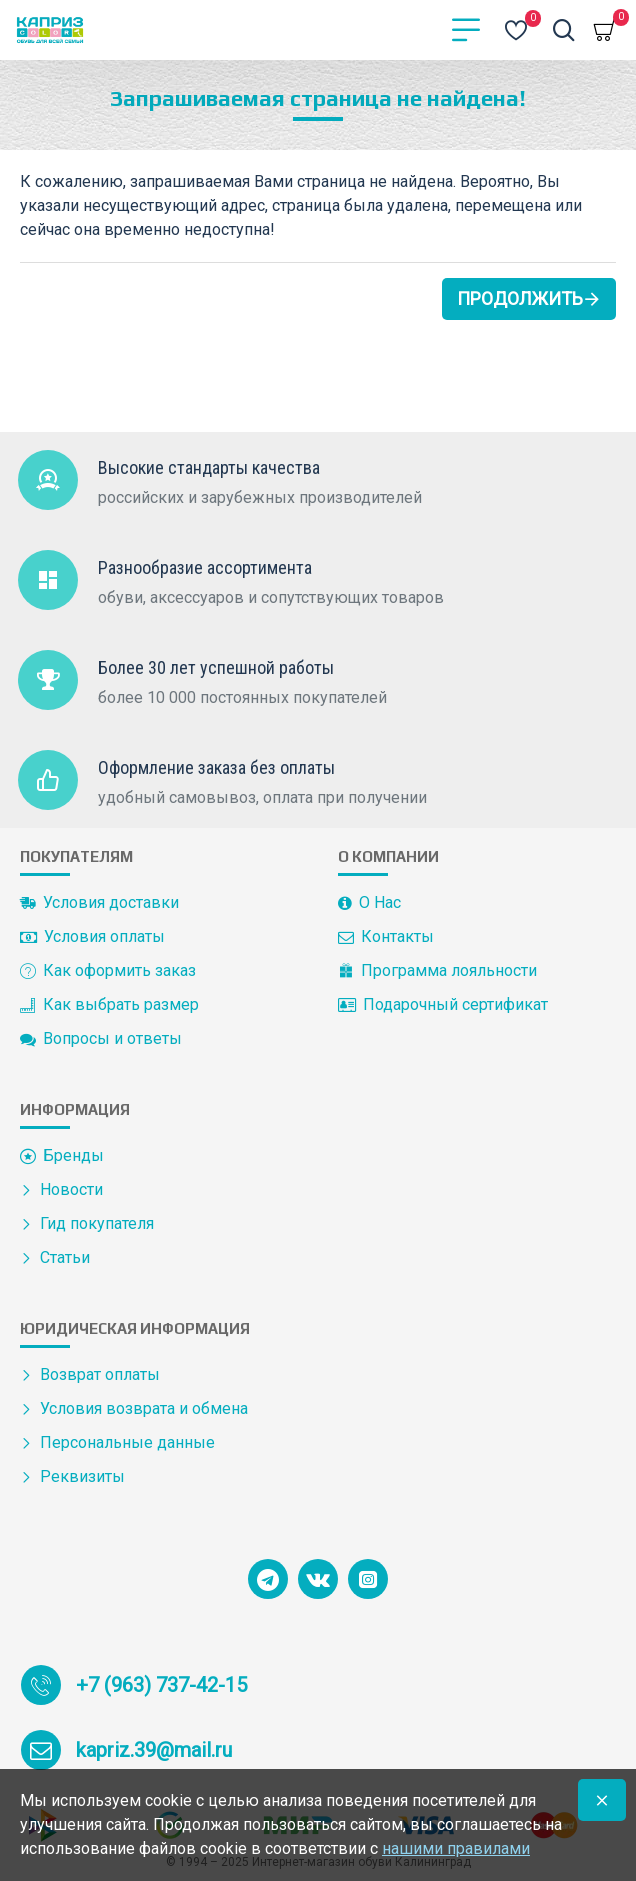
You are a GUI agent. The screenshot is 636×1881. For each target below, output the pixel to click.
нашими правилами (456, 1848)
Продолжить (520, 298)
